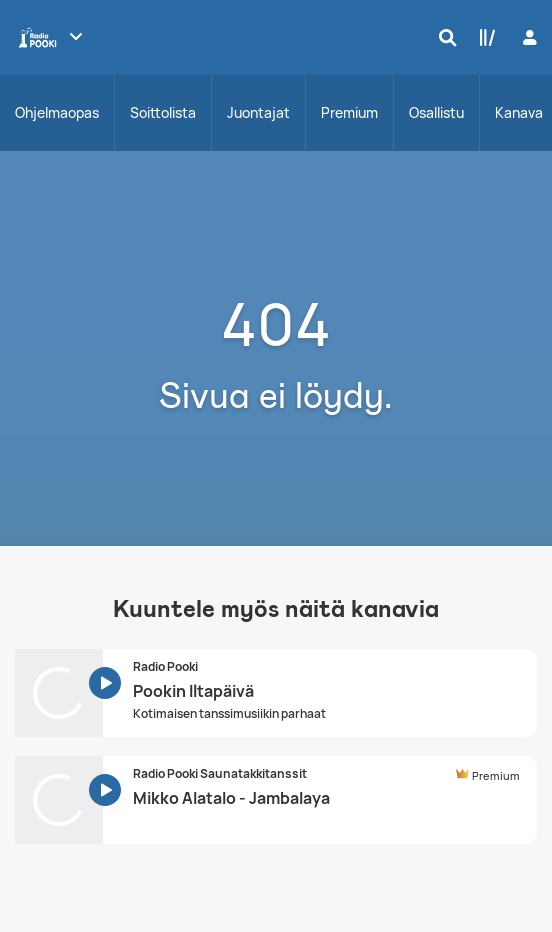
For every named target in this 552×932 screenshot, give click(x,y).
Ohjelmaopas (57, 112)
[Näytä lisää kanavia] (76, 36)
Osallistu (436, 112)
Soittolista (163, 112)
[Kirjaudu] (527, 37)
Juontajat (258, 112)
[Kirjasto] (483, 37)
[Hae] (443, 37)
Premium (349, 112)
